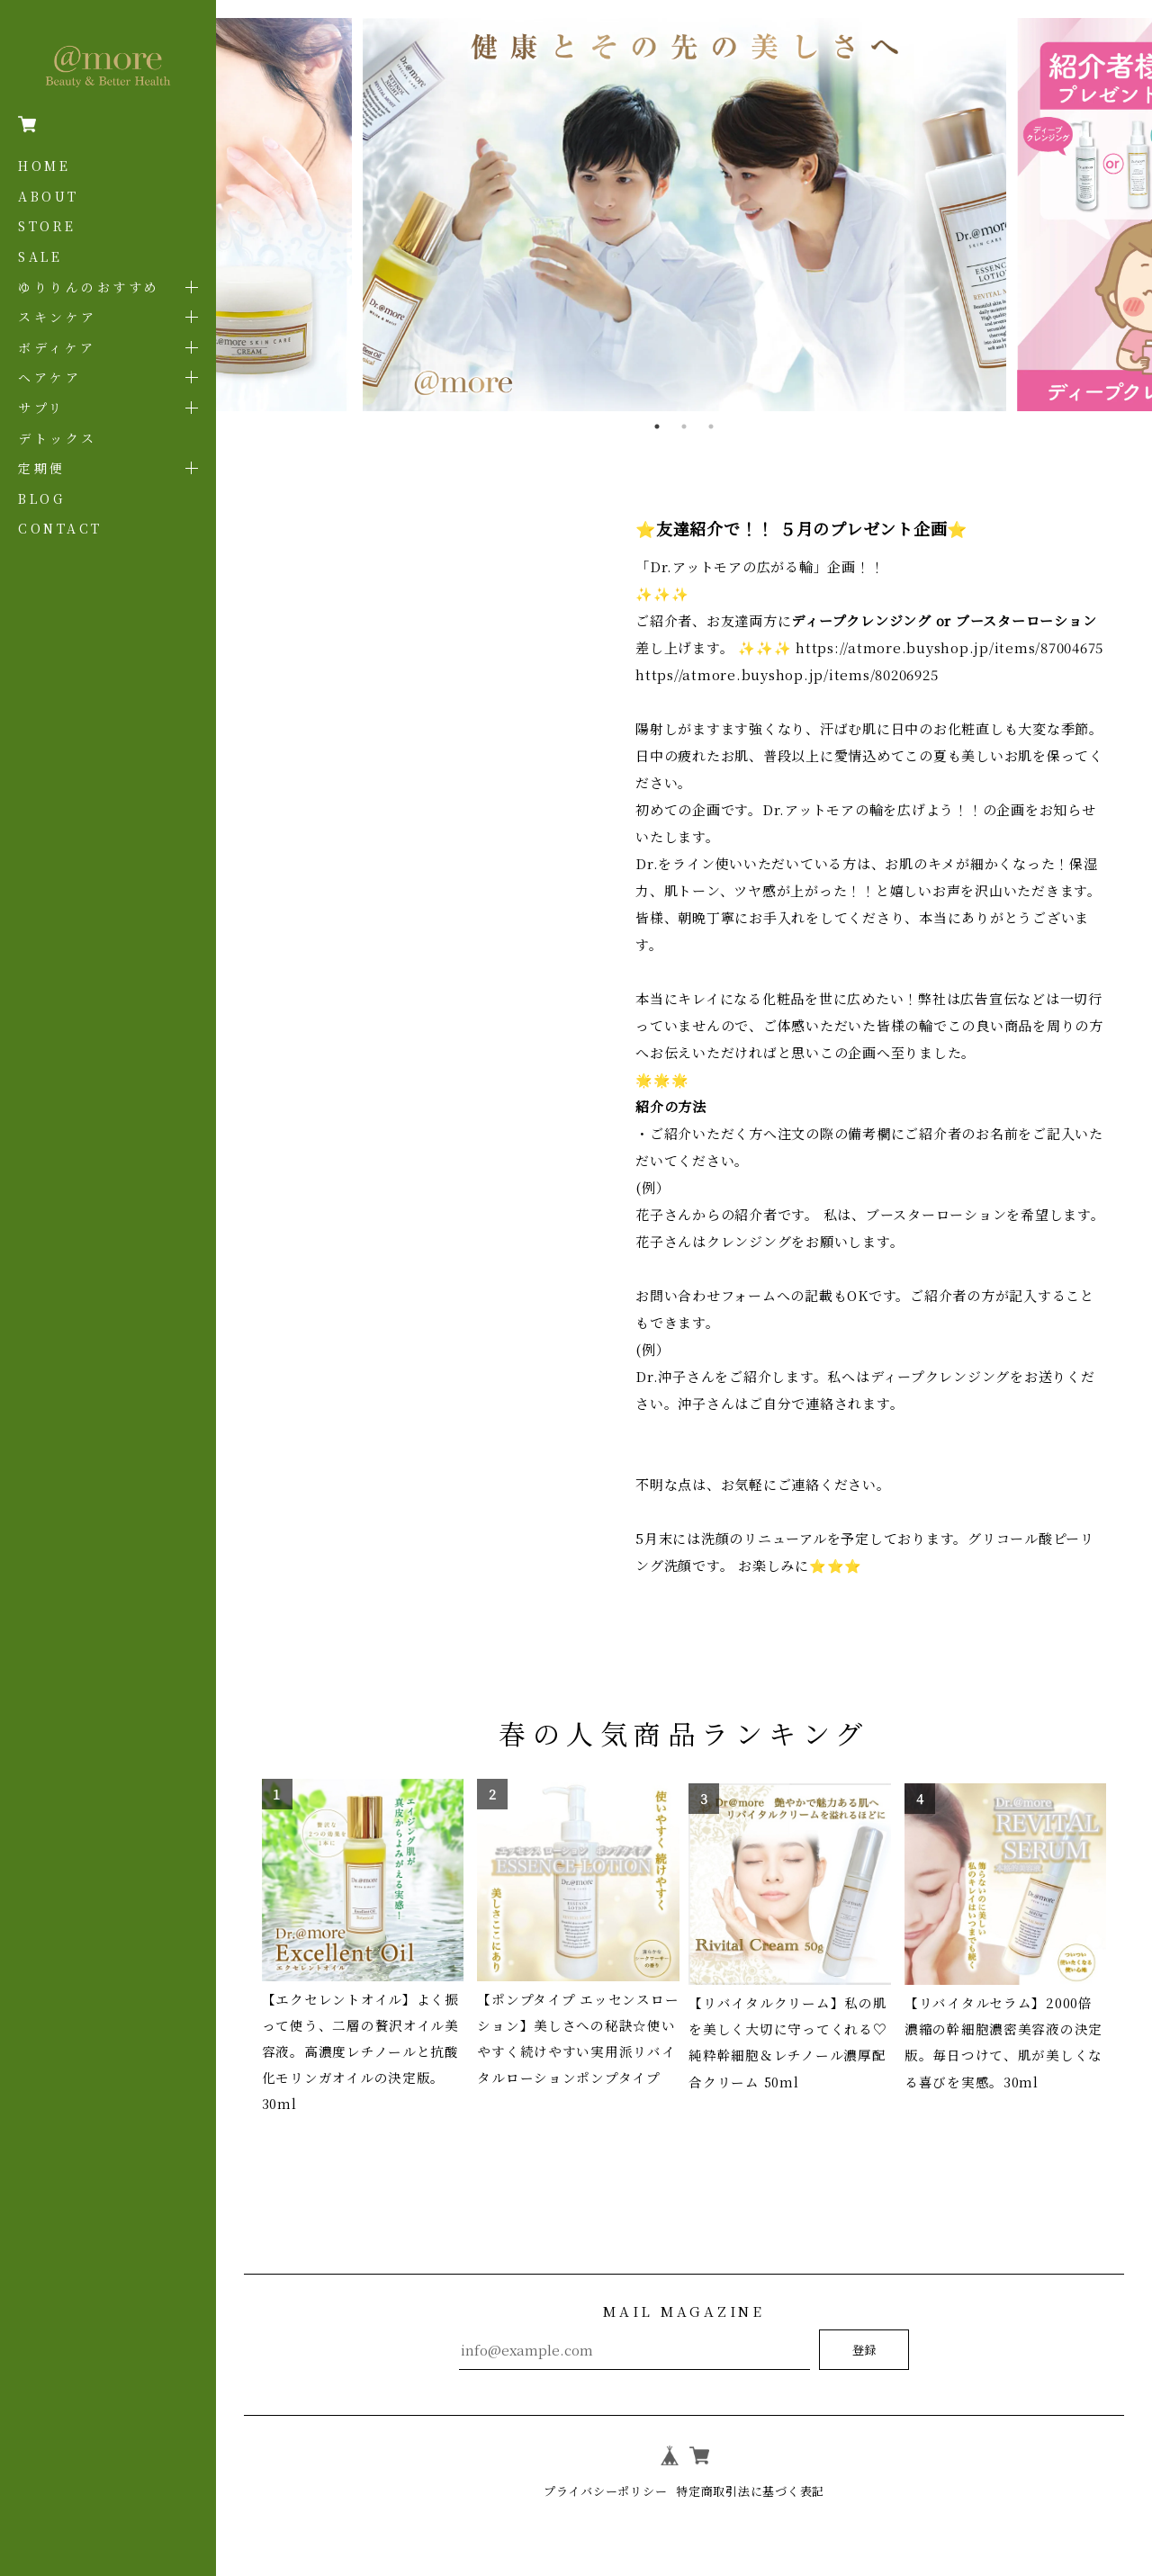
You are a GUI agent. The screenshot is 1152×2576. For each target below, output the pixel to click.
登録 (864, 2349)
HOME (44, 166)
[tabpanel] (684, 215)
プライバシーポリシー (600, 2491)
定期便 (42, 468)
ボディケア (57, 347)
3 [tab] (711, 426)
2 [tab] (684, 426)
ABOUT (48, 196)
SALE (40, 256)
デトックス (57, 438)
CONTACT (60, 528)
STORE (47, 226)
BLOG (41, 498)
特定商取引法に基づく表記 (754, 2491)
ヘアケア (49, 377)
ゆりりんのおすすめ (89, 287)
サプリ (41, 408)
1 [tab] (657, 426)
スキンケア (57, 317)
